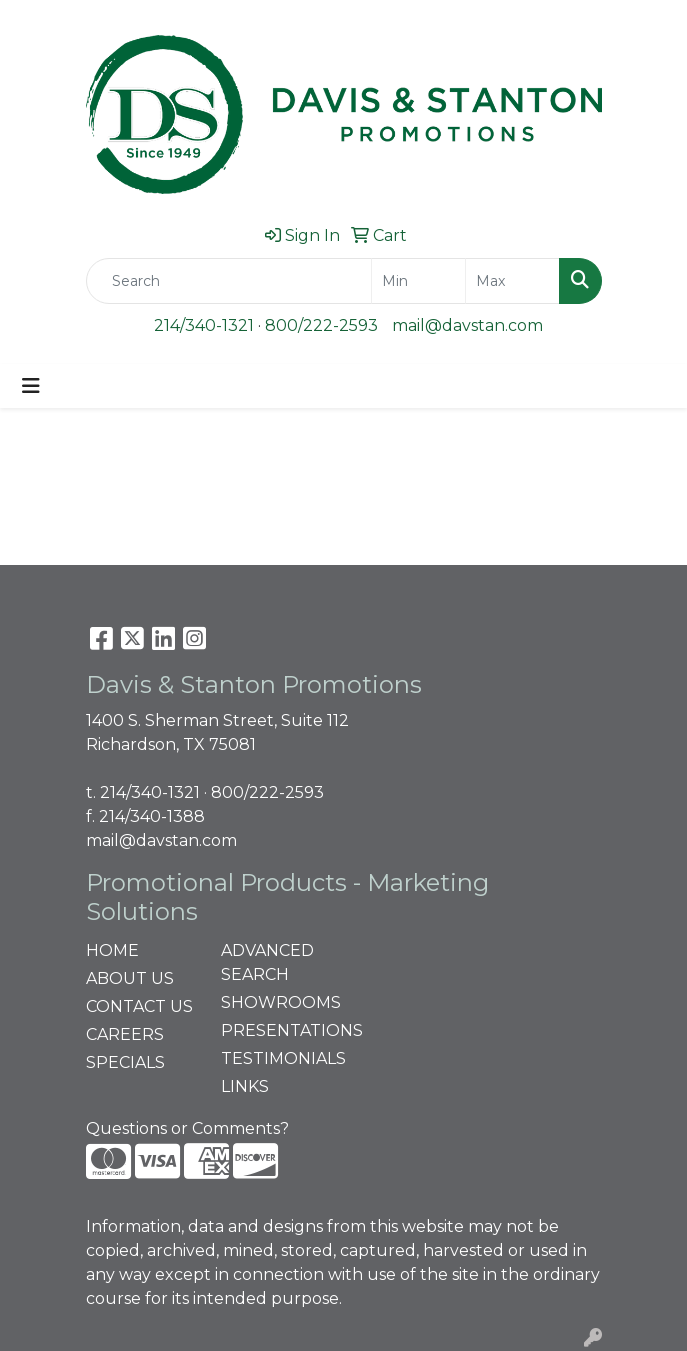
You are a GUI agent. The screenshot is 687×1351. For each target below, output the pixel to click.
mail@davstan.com (467, 325)
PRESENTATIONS (276, 1030)
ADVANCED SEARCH (267, 962)
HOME (112, 950)
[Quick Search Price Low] (418, 281)
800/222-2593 (321, 325)
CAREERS (125, 1034)
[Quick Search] (229, 281)
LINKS (245, 1086)
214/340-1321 (204, 325)
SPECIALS (125, 1062)
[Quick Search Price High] (512, 281)
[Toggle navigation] (31, 386)
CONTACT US (139, 1006)
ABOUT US (130, 978)
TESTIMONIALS (276, 1058)
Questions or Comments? (187, 1128)
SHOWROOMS (276, 1002)
